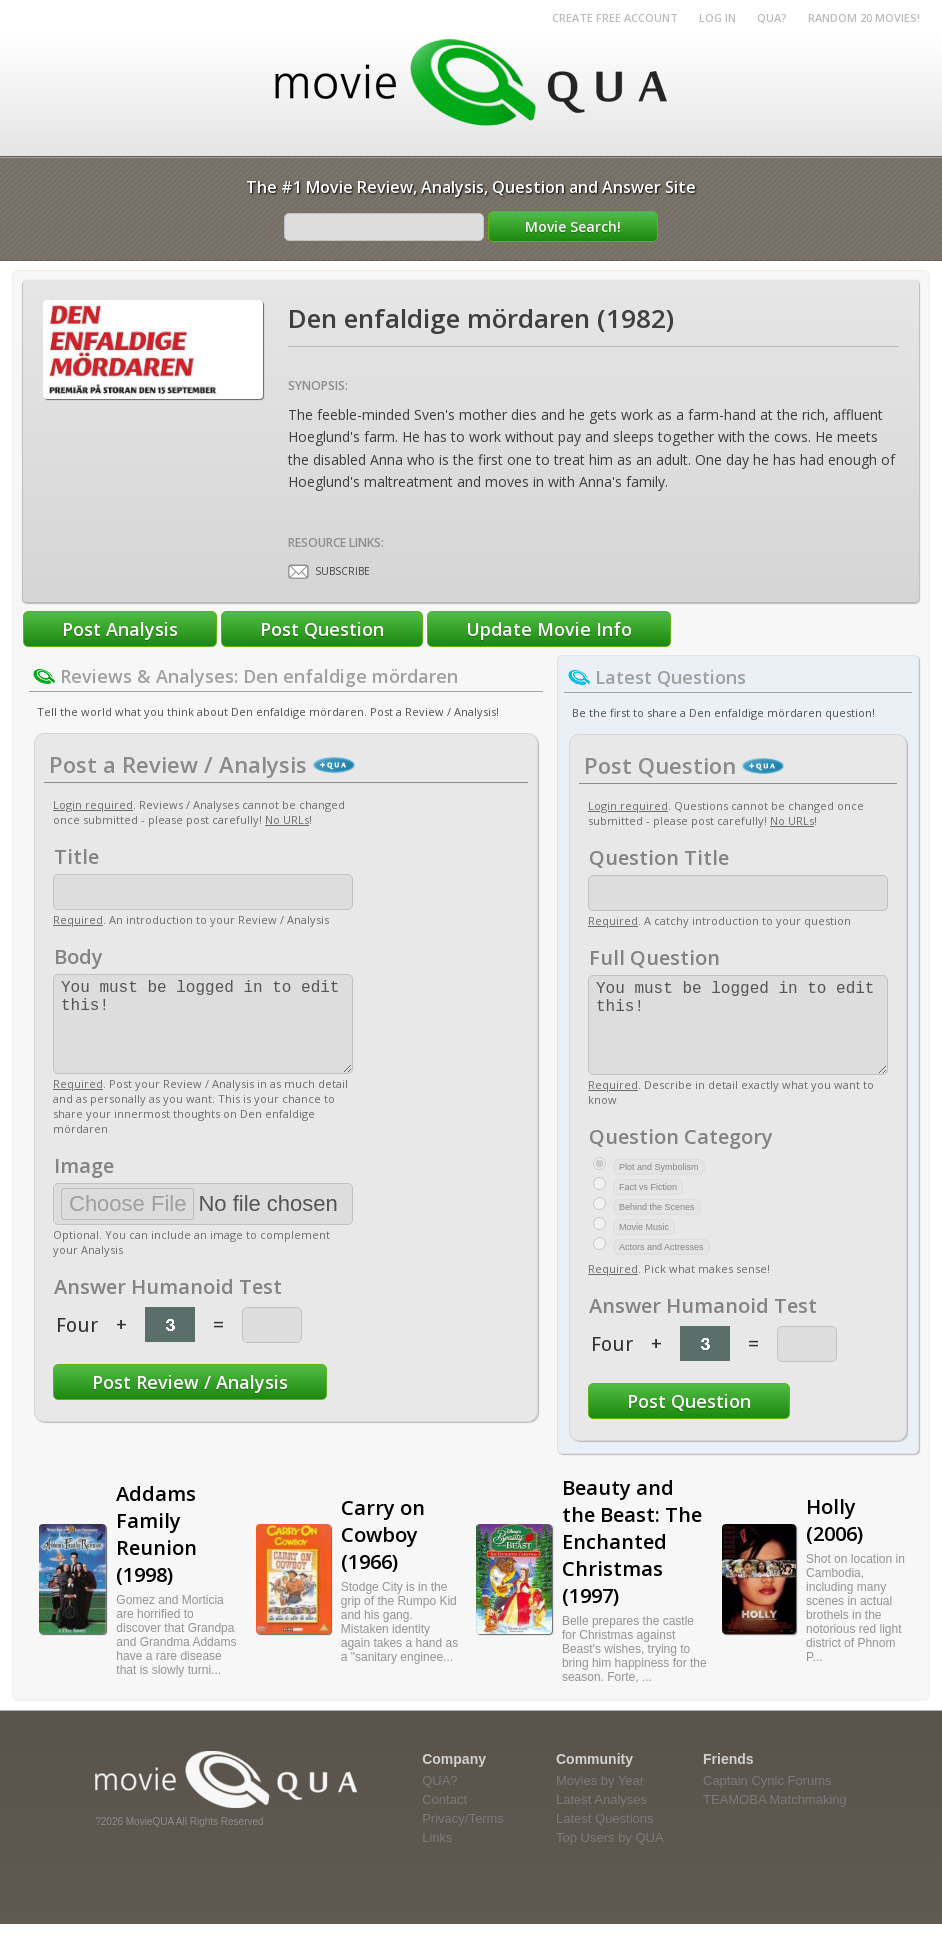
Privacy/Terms (463, 1838)
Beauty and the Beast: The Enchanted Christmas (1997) (632, 1561)
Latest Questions (605, 1838)
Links (437, 1857)
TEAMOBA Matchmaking (775, 1819)
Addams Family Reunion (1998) (156, 1554)
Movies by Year (600, 1800)
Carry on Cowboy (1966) (383, 1554)
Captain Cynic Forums (767, 1800)
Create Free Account (615, 17)
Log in (717, 17)
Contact (444, 1819)
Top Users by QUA (610, 1857)
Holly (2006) (834, 1540)
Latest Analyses (601, 1819)
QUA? (772, 17)
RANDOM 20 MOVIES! (864, 17)
